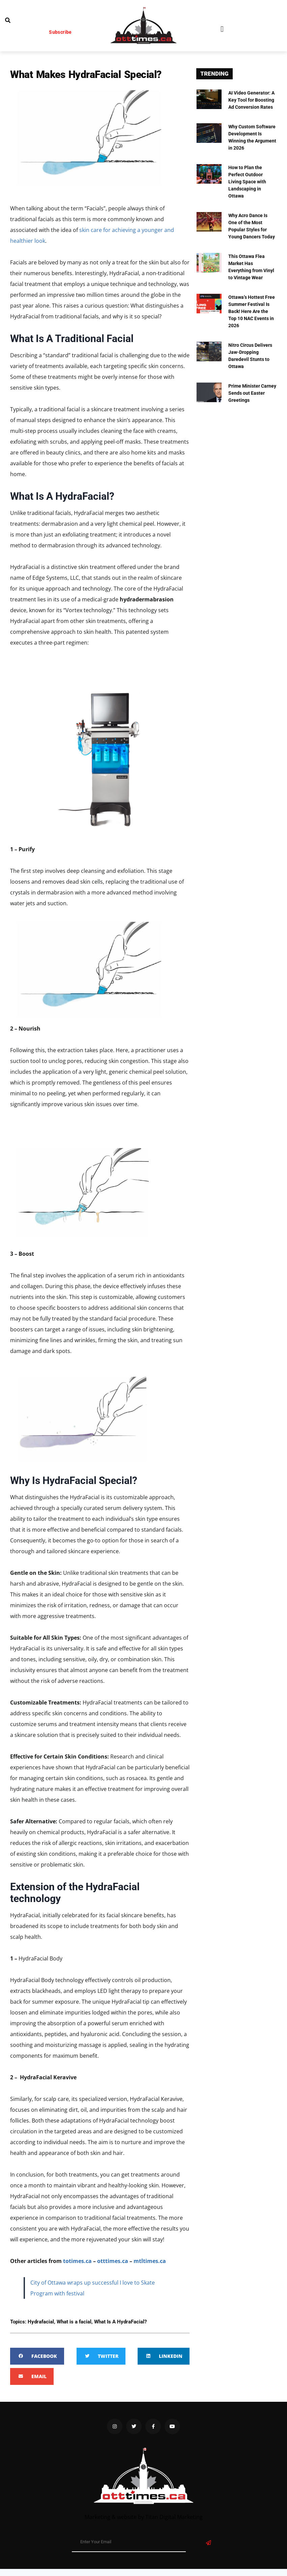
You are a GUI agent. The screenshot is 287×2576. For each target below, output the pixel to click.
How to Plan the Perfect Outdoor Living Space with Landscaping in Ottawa (247, 182)
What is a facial (74, 2322)
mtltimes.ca (150, 2261)
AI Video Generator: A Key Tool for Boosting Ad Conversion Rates (251, 100)
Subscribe (60, 32)
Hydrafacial (41, 2322)
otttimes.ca (112, 2261)
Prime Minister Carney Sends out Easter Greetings (252, 393)
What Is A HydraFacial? (120, 2322)
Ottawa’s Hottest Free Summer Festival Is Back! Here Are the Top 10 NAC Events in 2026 (251, 311)
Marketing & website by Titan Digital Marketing (144, 2517)
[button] (222, 29)
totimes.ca (77, 2261)
